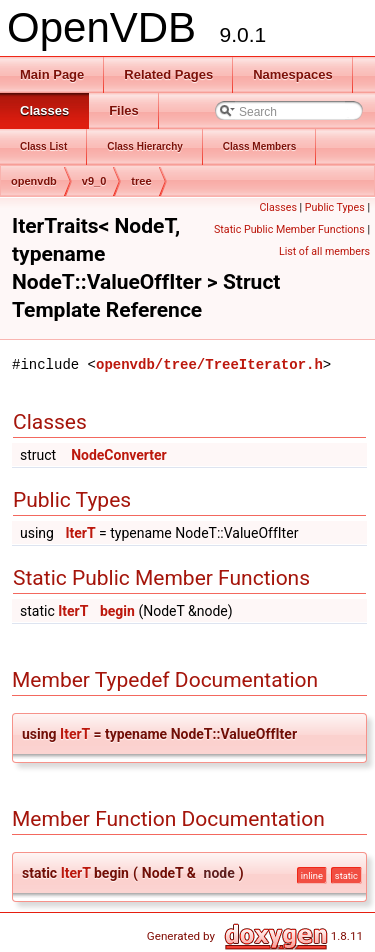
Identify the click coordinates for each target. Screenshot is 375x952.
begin (117, 611)
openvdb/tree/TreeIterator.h (209, 364)
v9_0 (94, 181)
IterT (80, 533)
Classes (277, 207)
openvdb (34, 181)
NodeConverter (119, 455)
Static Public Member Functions (289, 229)
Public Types (335, 207)
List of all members (324, 251)
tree (141, 181)
